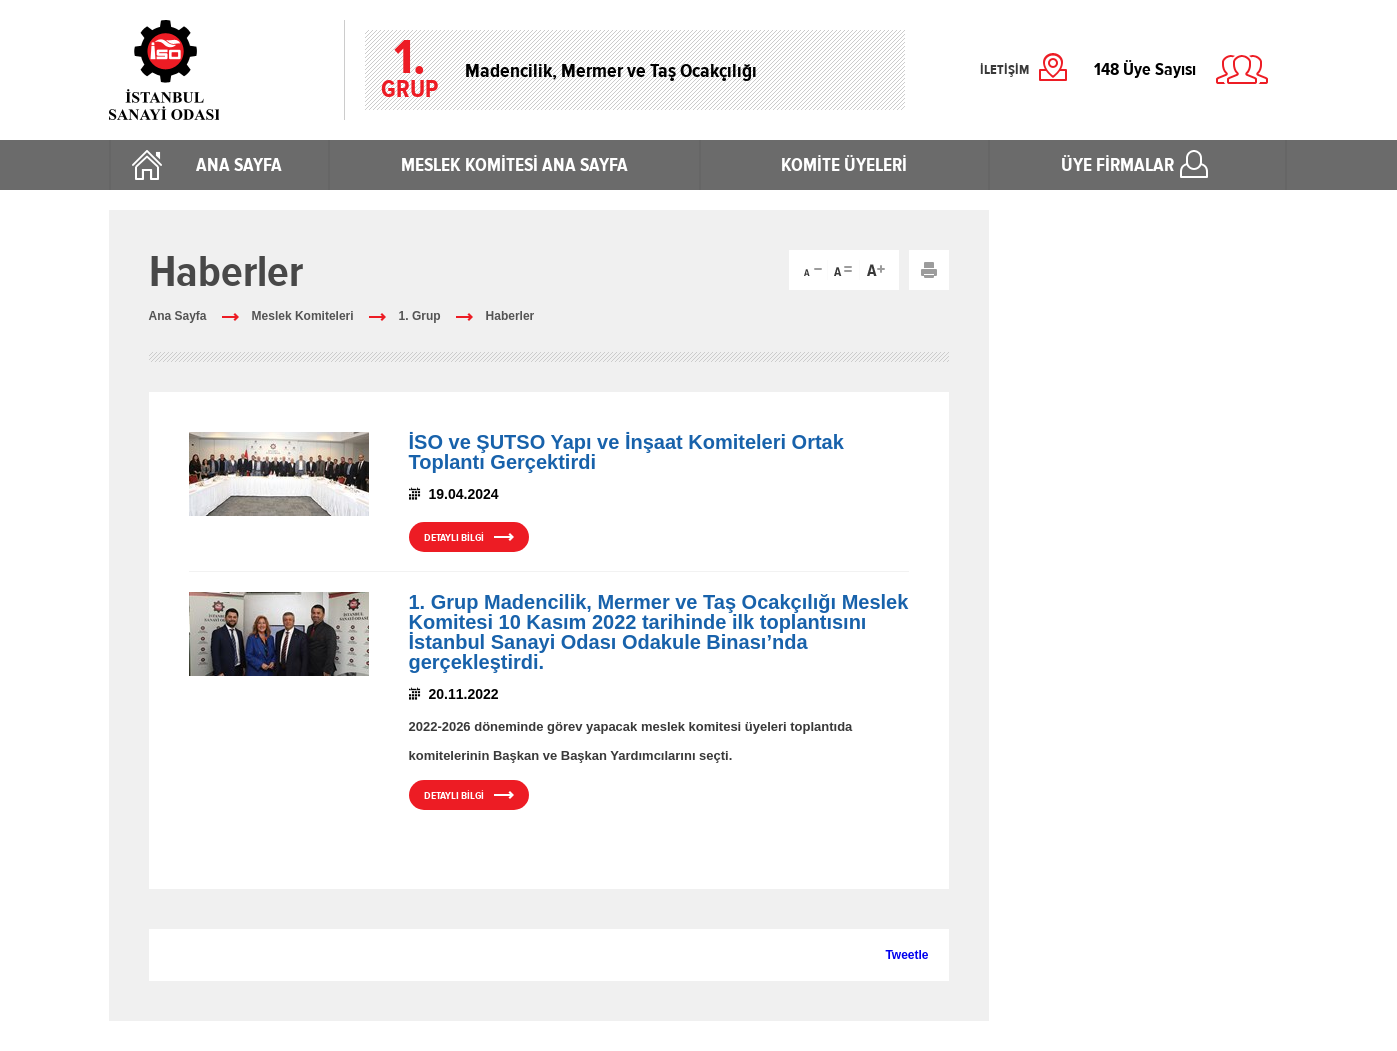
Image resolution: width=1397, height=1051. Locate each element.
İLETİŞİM (1004, 70)
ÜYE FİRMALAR (1117, 165)
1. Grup (420, 316)
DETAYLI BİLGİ (454, 537)
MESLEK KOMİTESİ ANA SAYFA (514, 165)
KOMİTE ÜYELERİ (844, 165)
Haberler (510, 316)
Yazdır (929, 270)
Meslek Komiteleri (303, 316)
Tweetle (906, 955)
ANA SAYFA (239, 165)
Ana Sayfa (178, 316)
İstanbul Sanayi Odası (216, 70)
